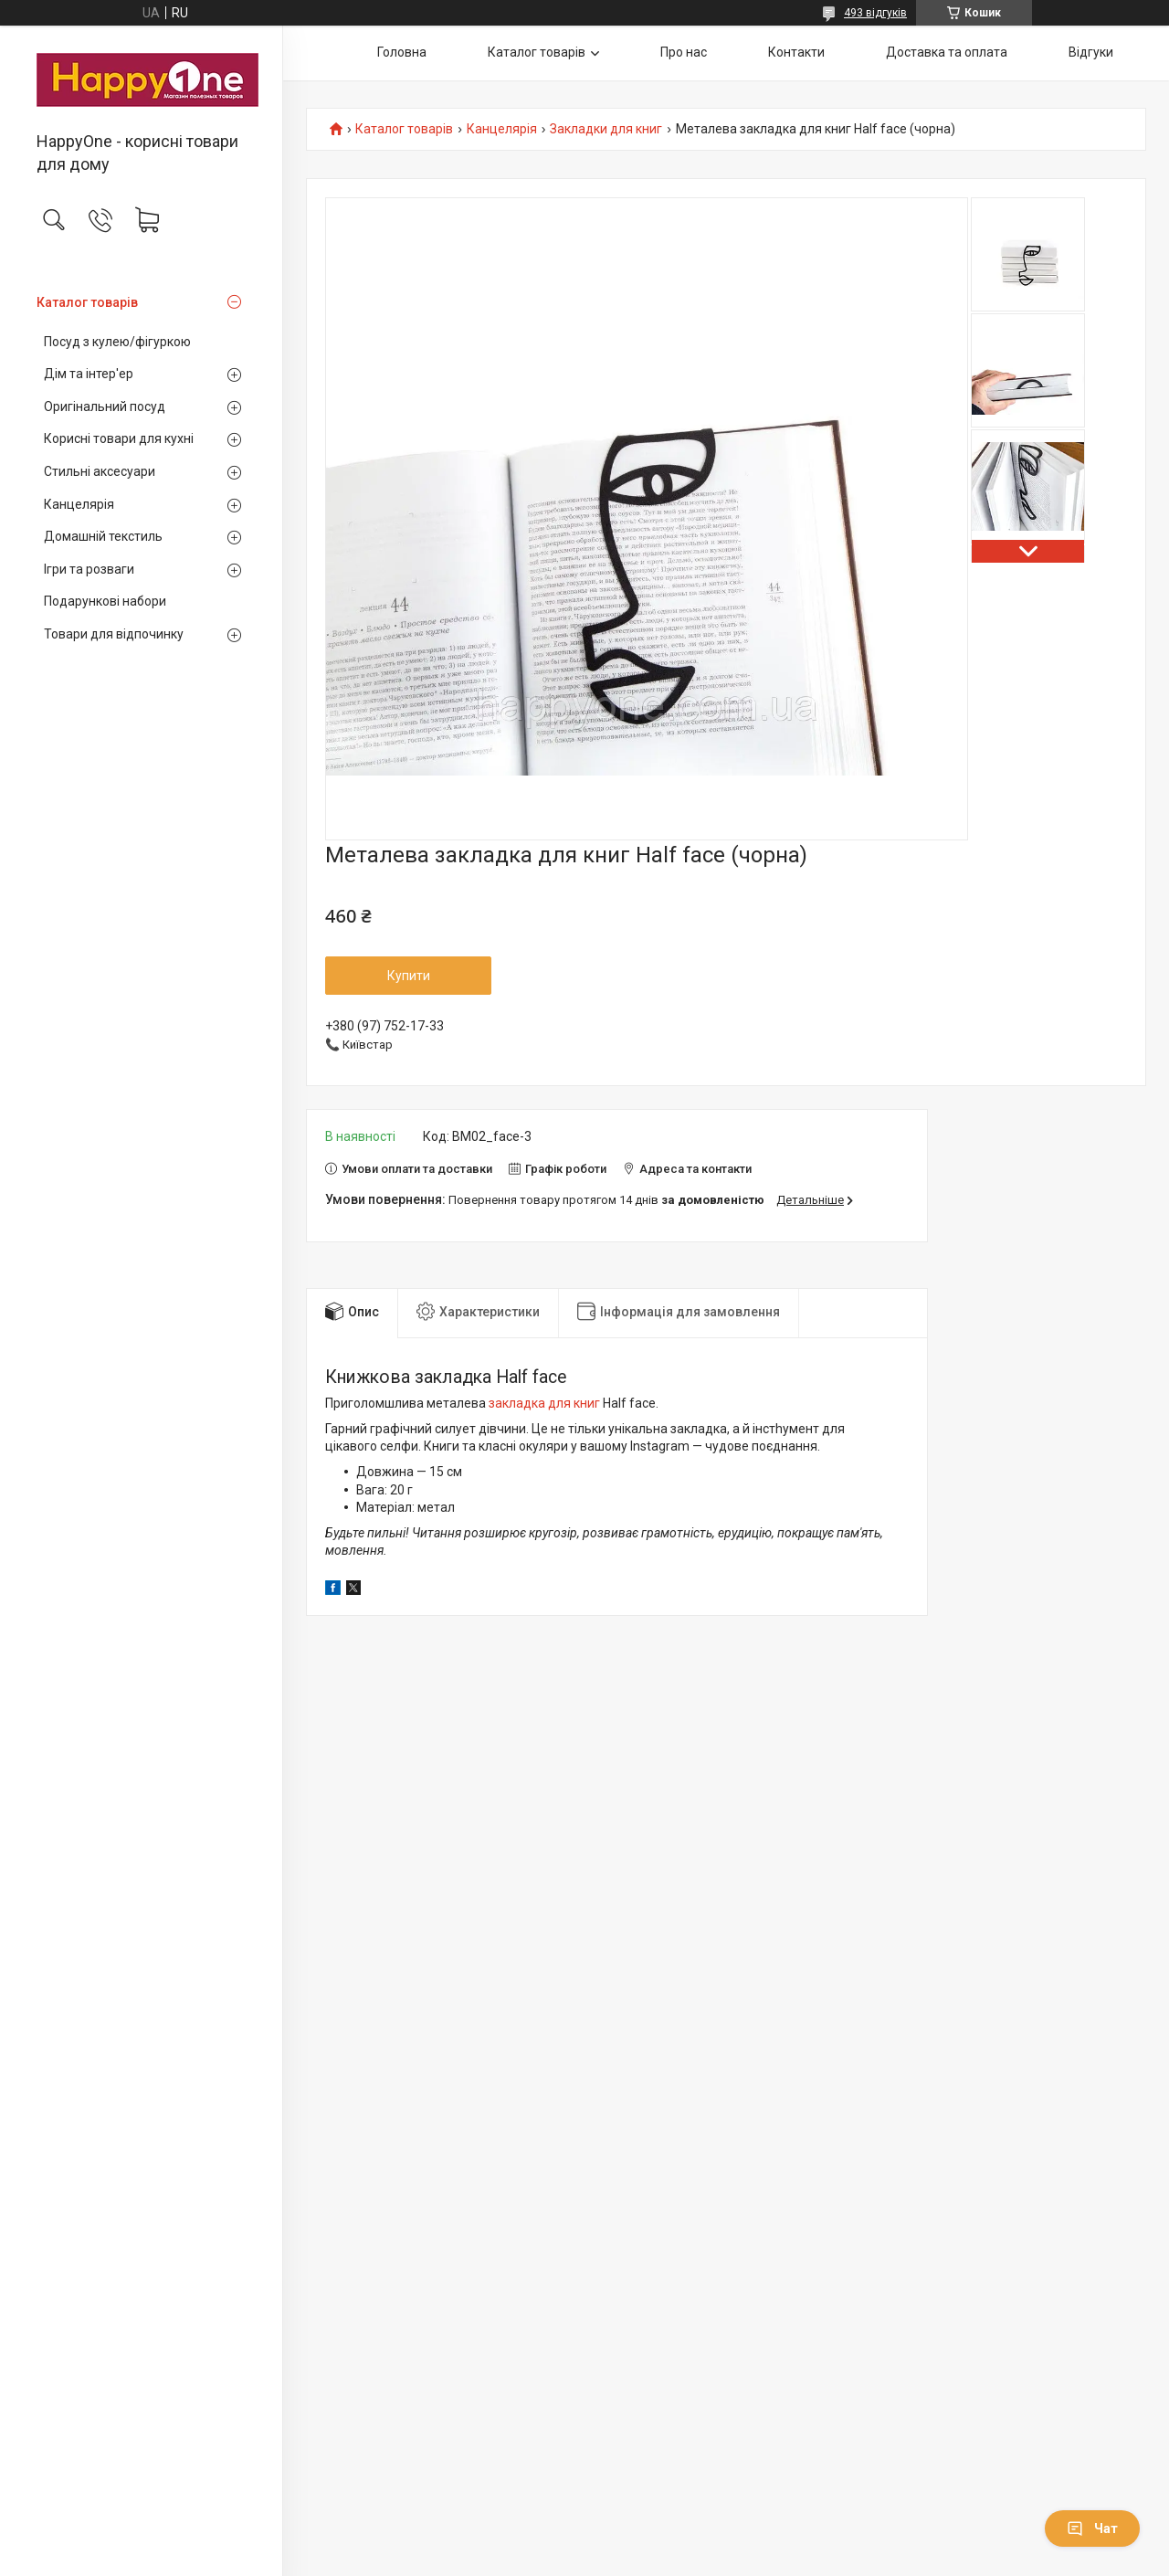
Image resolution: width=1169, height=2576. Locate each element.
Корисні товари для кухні (119, 438)
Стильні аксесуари (99, 471)
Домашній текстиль (103, 536)
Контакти (796, 52)
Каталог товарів (87, 302)
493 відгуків (875, 12)
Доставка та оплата (946, 52)
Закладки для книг (606, 129)
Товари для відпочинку (114, 634)
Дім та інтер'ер (88, 373)
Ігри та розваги (89, 569)
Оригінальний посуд (104, 406)
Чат (1092, 2528)
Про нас (683, 52)
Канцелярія (79, 504)
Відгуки (1091, 52)
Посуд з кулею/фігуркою (117, 341)
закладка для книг (544, 1403)
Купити (408, 975)
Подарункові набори (105, 601)
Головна (402, 52)
